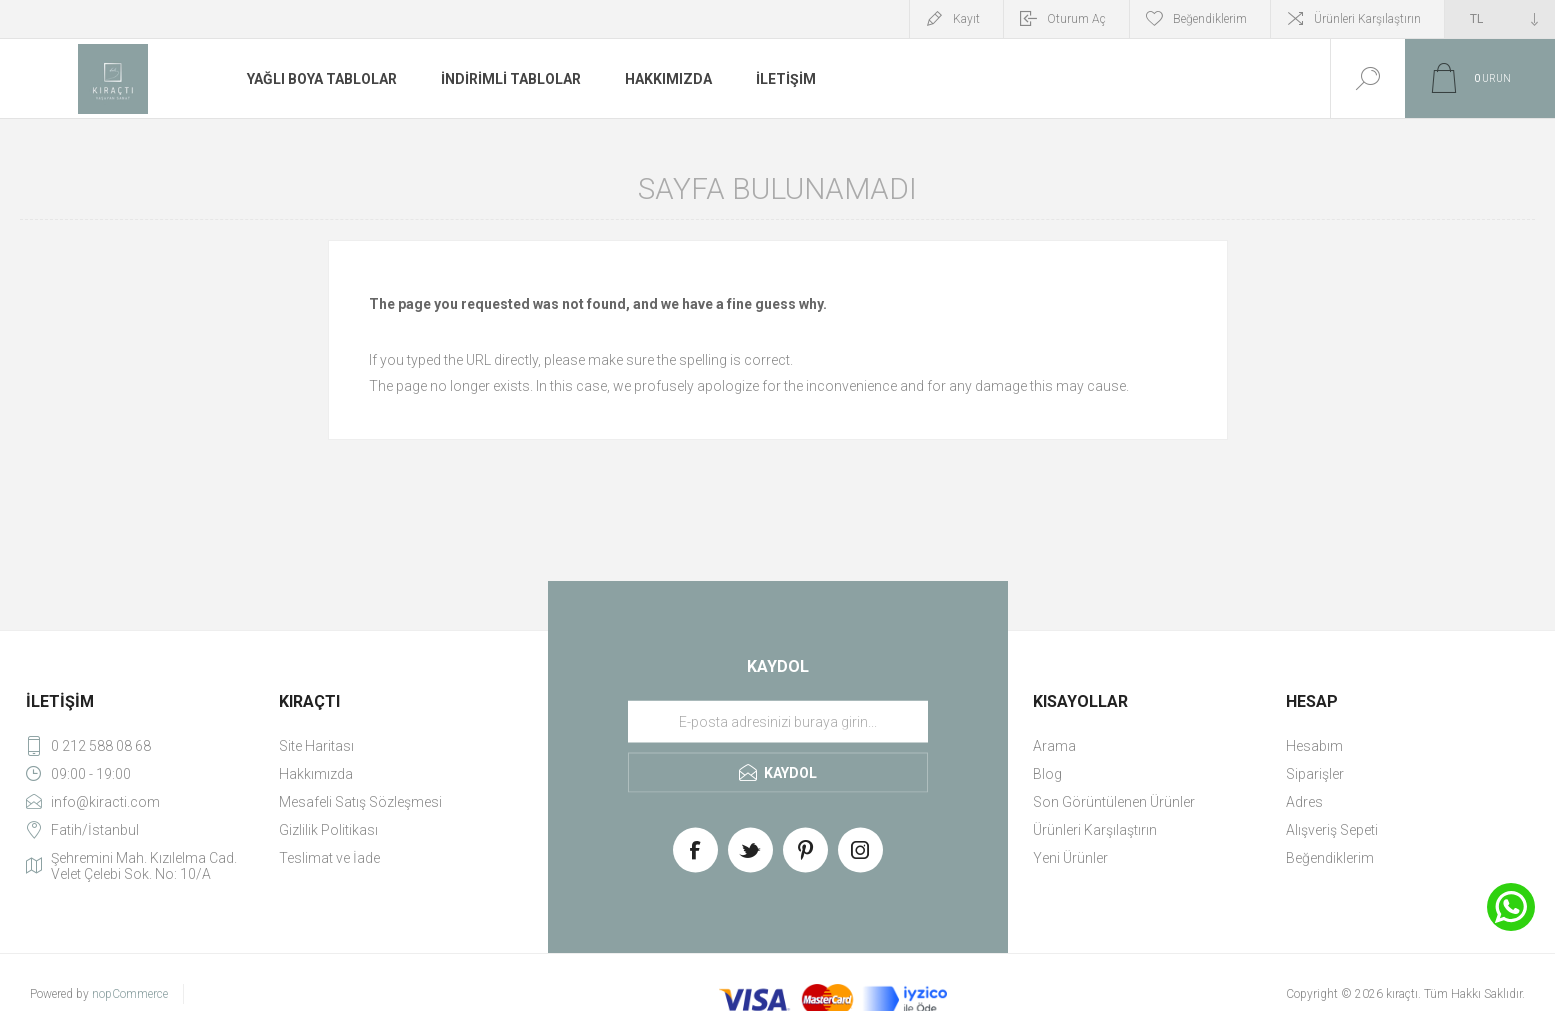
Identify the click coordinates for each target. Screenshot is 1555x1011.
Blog (1047, 774)
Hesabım (1314, 746)
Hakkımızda (316, 774)
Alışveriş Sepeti (1332, 830)
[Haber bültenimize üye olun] (778, 722)
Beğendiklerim (1330, 858)
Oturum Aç (1076, 19)
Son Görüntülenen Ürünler (1114, 802)
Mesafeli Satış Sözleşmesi (360, 802)
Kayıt (966, 19)
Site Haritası (316, 746)
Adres (1304, 802)
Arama (1054, 746)
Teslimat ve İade (329, 858)
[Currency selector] (1500, 19)
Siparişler (1315, 774)
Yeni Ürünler (1070, 858)
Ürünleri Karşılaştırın (1367, 19)
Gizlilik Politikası (328, 830)
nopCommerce (130, 994)
